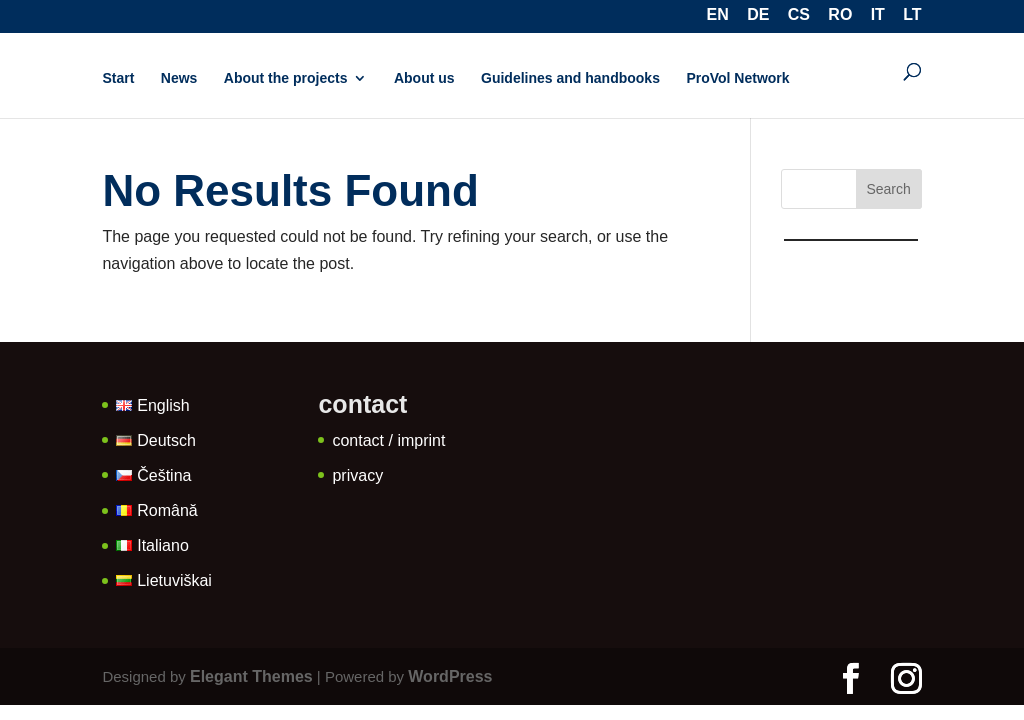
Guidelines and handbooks (570, 78)
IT (878, 16)
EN (718, 16)
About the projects (286, 78)
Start (118, 78)
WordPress (450, 676)
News (179, 78)
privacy (357, 475)
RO (840, 16)
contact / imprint (388, 440)
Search (888, 189)
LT (912, 16)
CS (799, 16)
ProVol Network (737, 78)
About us (424, 78)
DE (758, 16)
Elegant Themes (251, 676)
